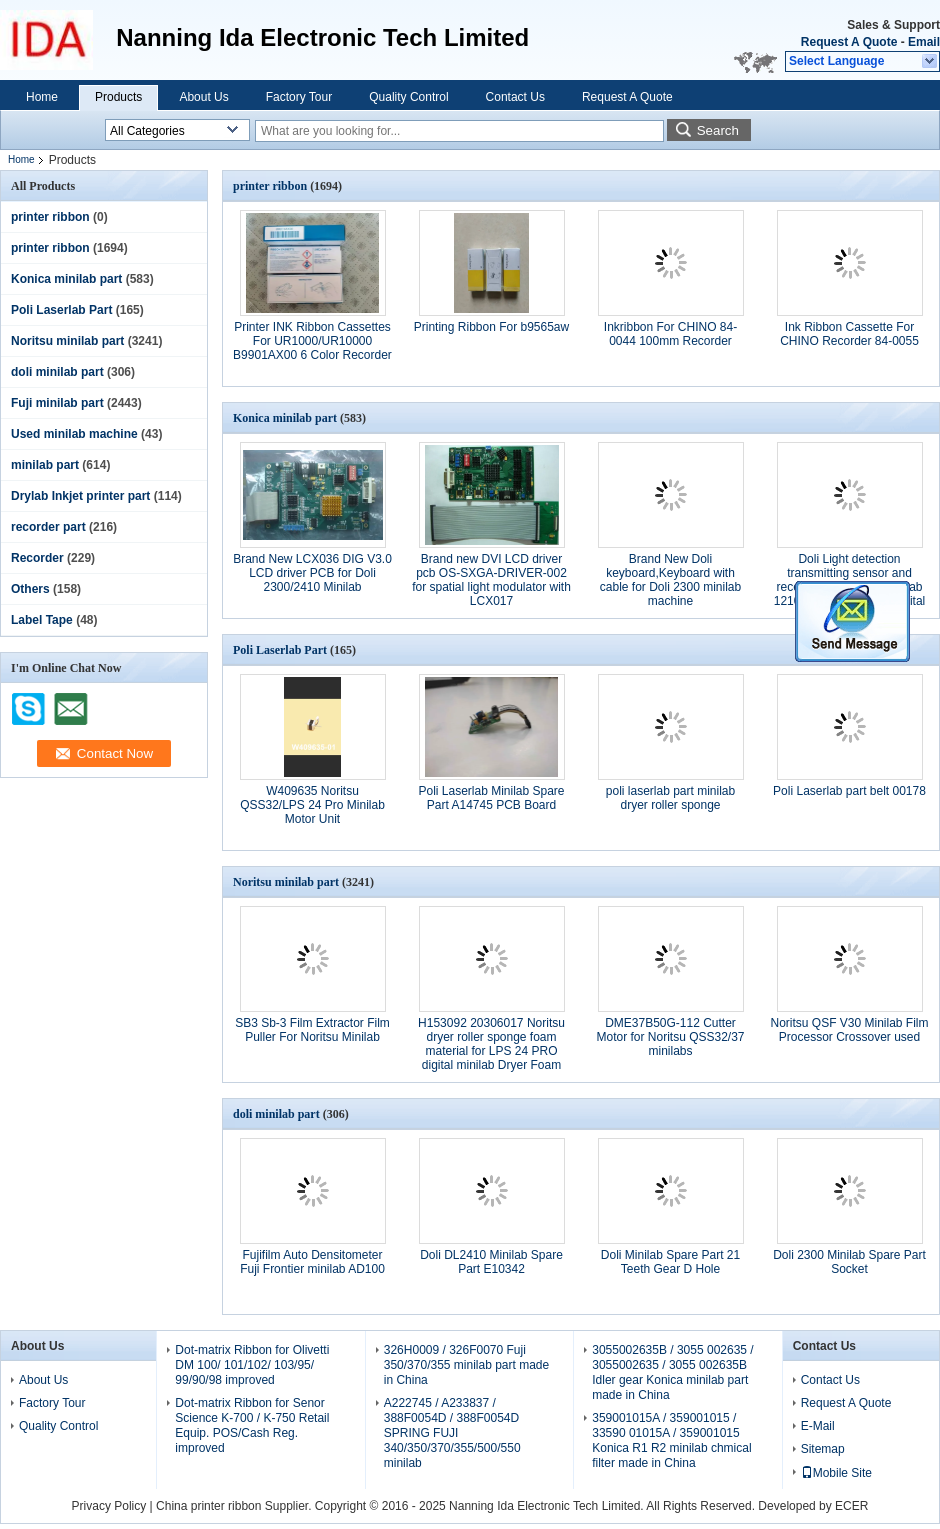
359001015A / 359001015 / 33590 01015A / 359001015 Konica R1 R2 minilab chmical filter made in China (671, 1440)
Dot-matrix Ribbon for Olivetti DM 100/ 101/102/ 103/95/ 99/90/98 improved (252, 1365)
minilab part (45, 465)
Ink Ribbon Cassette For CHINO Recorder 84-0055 (849, 334)
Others (30, 589)
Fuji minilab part (57, 403)
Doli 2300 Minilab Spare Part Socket (849, 1262)
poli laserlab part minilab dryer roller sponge (670, 798)
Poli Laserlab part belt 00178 (849, 791)
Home (42, 97)
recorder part (48, 527)
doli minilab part (57, 372)
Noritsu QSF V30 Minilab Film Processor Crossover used (849, 1030)
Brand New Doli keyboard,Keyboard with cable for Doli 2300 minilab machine (670, 580)
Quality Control (408, 97)
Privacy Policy (109, 1506)
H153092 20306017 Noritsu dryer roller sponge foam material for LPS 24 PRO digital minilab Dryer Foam (491, 1044)
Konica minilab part (66, 279)
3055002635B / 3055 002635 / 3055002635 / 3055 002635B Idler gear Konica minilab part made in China (672, 1372)
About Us (203, 97)
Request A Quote (849, 42)
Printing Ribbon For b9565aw (491, 327)
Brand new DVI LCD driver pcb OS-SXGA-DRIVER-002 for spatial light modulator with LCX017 (491, 580)
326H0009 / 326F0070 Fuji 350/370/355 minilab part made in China (466, 1365)
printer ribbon (50, 217)
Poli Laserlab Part (61, 310)
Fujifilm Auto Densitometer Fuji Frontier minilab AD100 (312, 1262)
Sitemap (823, 1449)
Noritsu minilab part (67, 341)
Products (118, 97)
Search (718, 130)
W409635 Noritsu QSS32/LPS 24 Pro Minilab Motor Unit (312, 805)
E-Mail (818, 1426)
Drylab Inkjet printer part (80, 496)
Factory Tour (299, 97)
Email (924, 42)
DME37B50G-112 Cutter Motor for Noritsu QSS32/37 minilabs (670, 1037)
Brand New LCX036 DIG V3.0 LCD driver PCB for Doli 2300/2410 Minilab (312, 573)
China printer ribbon (208, 1506)
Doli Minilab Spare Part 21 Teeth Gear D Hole (670, 1262)
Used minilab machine (74, 434)
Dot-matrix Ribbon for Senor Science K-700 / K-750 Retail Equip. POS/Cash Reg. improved (252, 1425)
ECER (851, 1506)
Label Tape (42, 620)
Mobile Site (836, 1473)
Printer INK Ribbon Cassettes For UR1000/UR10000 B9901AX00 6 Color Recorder (312, 341)
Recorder (37, 558)
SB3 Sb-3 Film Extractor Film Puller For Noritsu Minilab (312, 1030)
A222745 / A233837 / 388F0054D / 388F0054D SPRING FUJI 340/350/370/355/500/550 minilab (452, 1433)
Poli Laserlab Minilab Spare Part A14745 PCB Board (491, 798)
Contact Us (515, 97)
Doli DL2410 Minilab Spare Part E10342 (491, 1262)
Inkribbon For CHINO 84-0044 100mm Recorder (670, 334)
